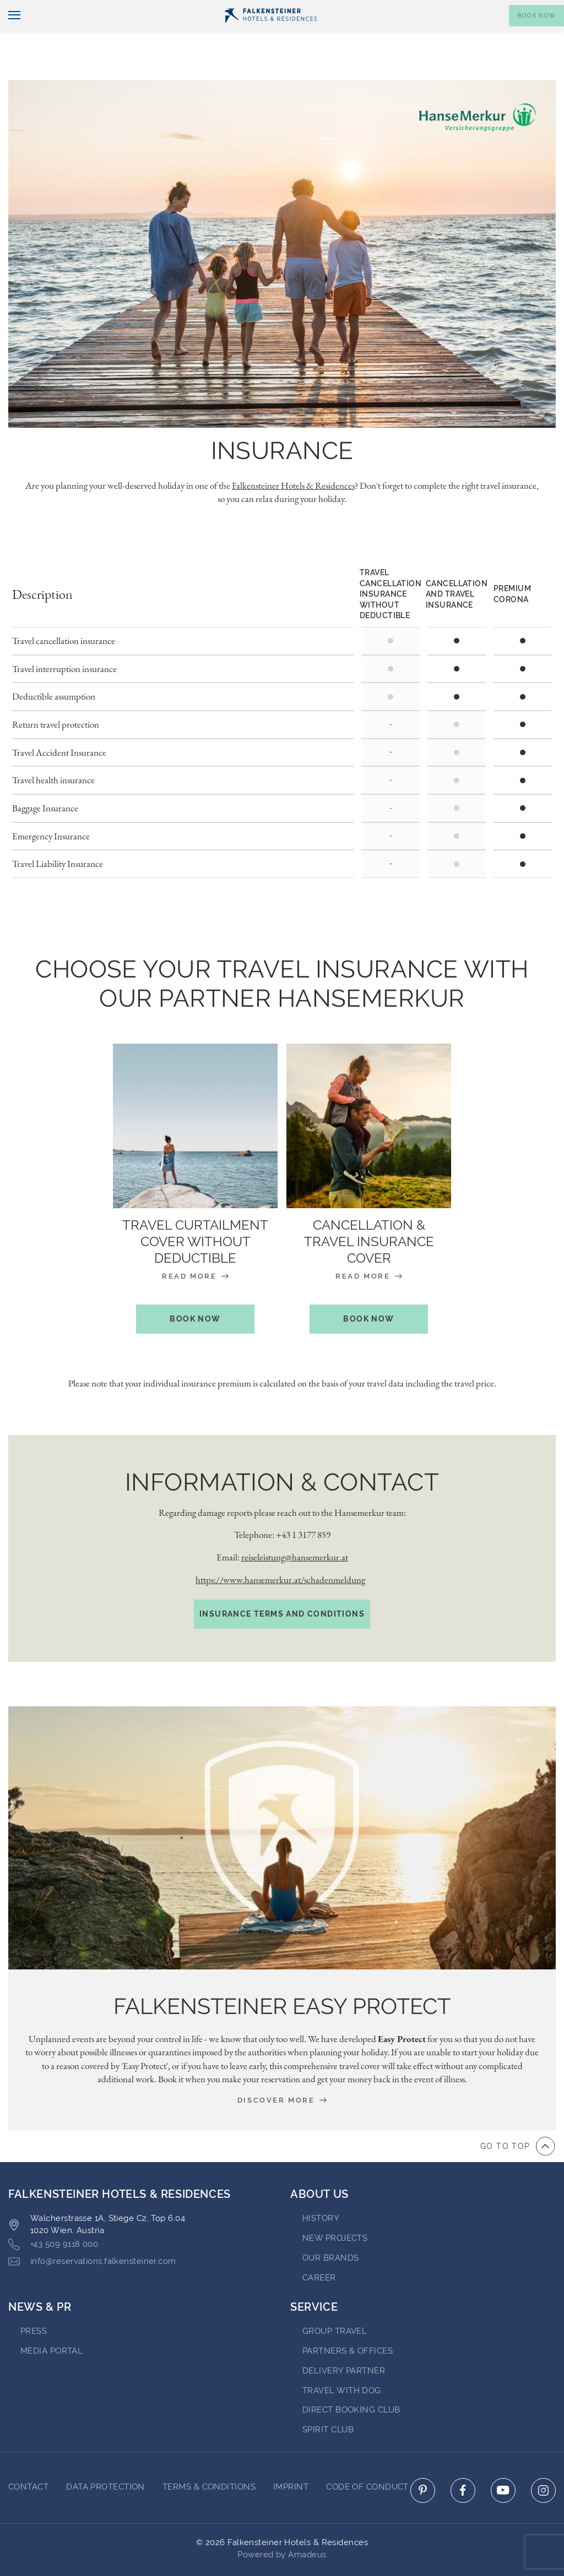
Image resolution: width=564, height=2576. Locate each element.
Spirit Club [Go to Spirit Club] (328, 2399)
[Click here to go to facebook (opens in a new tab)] (463, 2459)
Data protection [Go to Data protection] (105, 2456)
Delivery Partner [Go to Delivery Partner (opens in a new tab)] (343, 2340)
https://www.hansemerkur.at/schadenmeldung (280, 1549)
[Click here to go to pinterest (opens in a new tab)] (422, 2459)
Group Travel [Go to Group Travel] (334, 2300)
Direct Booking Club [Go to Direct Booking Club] (351, 2379)
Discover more (282, 2069)
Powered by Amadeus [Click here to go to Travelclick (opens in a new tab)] (281, 2523)
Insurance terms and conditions (282, 1583)
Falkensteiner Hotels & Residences (293, 455)
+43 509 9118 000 (53, 2213)
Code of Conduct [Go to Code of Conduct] (367, 2456)
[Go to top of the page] (517, 2115)
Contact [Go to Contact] (28, 2456)
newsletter (391, 9)
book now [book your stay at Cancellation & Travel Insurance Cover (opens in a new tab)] (368, 1288)
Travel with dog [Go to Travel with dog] (341, 2359)
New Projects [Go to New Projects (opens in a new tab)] (334, 2207)
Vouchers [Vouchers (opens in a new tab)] (450, 9)
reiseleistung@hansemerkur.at (294, 1526)
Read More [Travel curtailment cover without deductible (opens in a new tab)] (195, 1245)
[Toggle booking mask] (536, 34)
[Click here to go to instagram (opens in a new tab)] (543, 2459)
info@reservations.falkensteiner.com (92, 2230)
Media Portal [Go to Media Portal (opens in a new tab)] (51, 2320)
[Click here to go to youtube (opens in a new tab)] (503, 2459)
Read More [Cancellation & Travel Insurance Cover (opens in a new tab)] (368, 1245)
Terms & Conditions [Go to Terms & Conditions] (209, 2456)
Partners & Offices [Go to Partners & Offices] (347, 2320)
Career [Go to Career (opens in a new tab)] (319, 2246)
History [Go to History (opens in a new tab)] (320, 2187)
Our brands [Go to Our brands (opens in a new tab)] (330, 2227)
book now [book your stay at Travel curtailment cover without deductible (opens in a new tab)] (195, 1288)
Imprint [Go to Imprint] (290, 2456)
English (28, 9)
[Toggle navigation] (10, 34)
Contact (541, 9)
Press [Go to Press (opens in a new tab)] (33, 2300)
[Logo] (270, 33)
